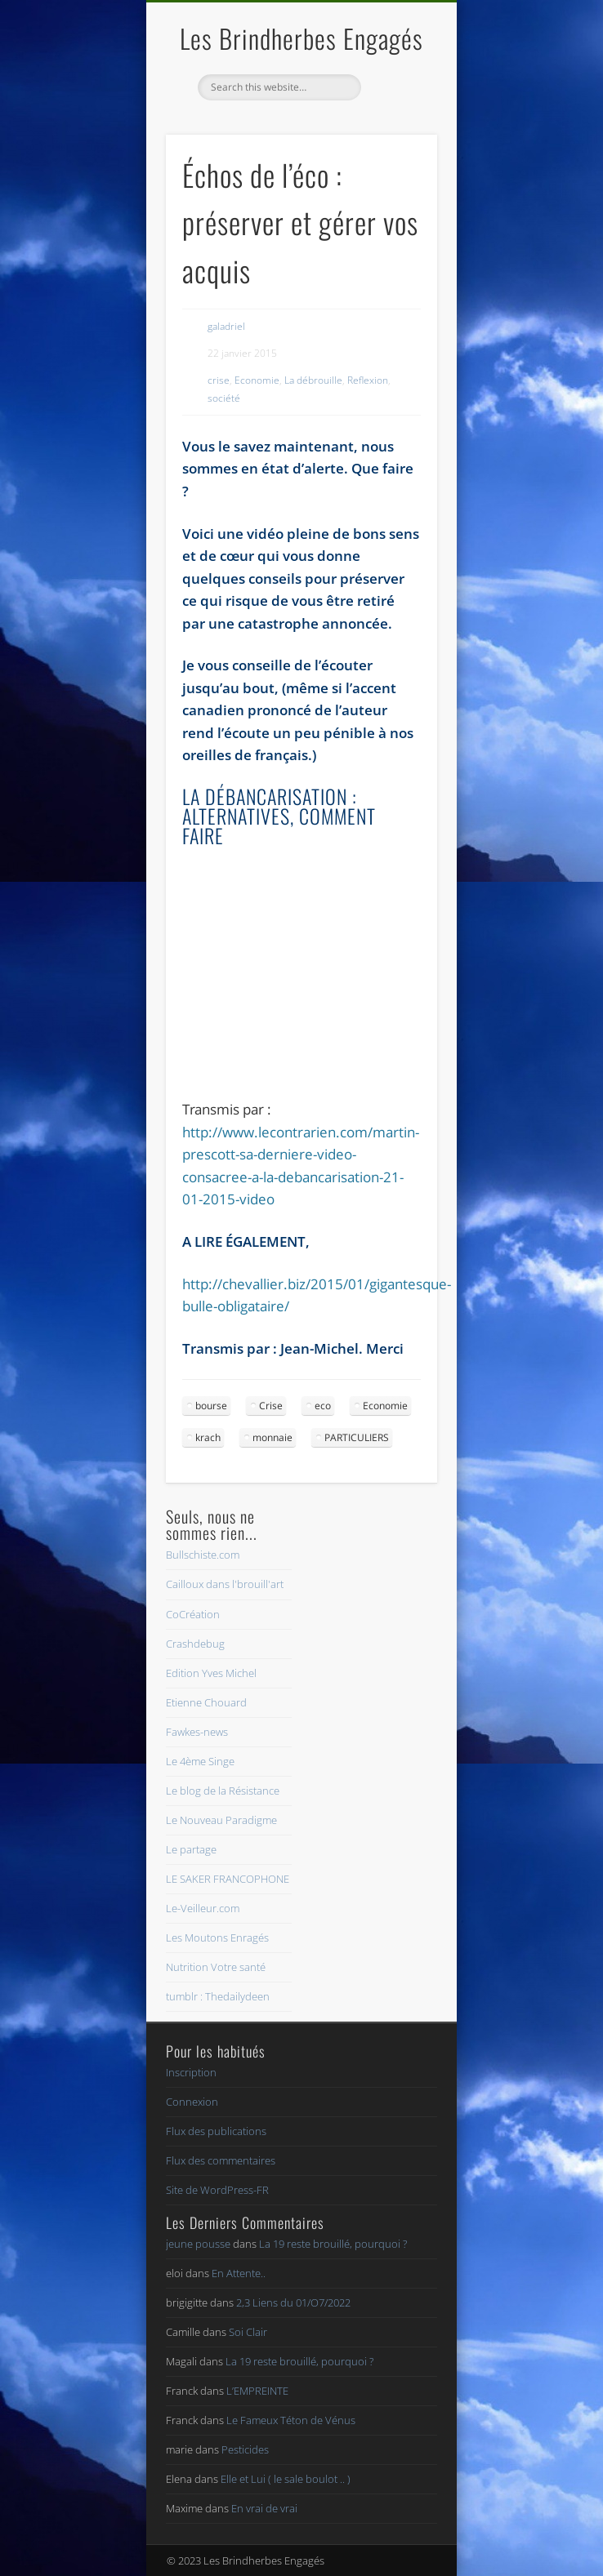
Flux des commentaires (220, 2160)
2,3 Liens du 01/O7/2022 (293, 2302)
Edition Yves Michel (211, 1673)
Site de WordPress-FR (217, 2189)
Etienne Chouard (206, 1702)
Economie (256, 380)
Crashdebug (195, 1643)
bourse (211, 1406)
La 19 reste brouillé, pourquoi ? (333, 2243)
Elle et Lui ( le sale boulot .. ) (286, 2478)
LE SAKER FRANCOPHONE (227, 1878)
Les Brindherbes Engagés (301, 38)
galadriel (226, 326)
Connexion (192, 2101)
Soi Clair (248, 2332)
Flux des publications (216, 2131)
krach (208, 1437)
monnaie (272, 1437)
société (224, 398)
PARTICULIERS (356, 1437)
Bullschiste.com (202, 1554)
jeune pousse (198, 2243)
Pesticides (245, 2449)
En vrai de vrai (264, 2508)
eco (323, 1406)
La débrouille (313, 380)
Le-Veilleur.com (202, 1908)
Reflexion (367, 380)
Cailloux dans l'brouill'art (225, 1584)
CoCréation (193, 1614)
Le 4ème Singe (200, 1761)
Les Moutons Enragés (217, 1937)
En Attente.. (239, 2273)
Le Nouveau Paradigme (221, 1820)
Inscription (191, 2072)
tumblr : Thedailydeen (218, 1996)
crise (219, 380)
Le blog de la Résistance (222, 1790)
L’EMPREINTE (257, 2390)
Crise (271, 1406)
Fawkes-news (197, 1731)
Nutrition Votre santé (216, 1967)
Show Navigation (397, 146)
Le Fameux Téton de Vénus (290, 2420)
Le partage (191, 1849)
